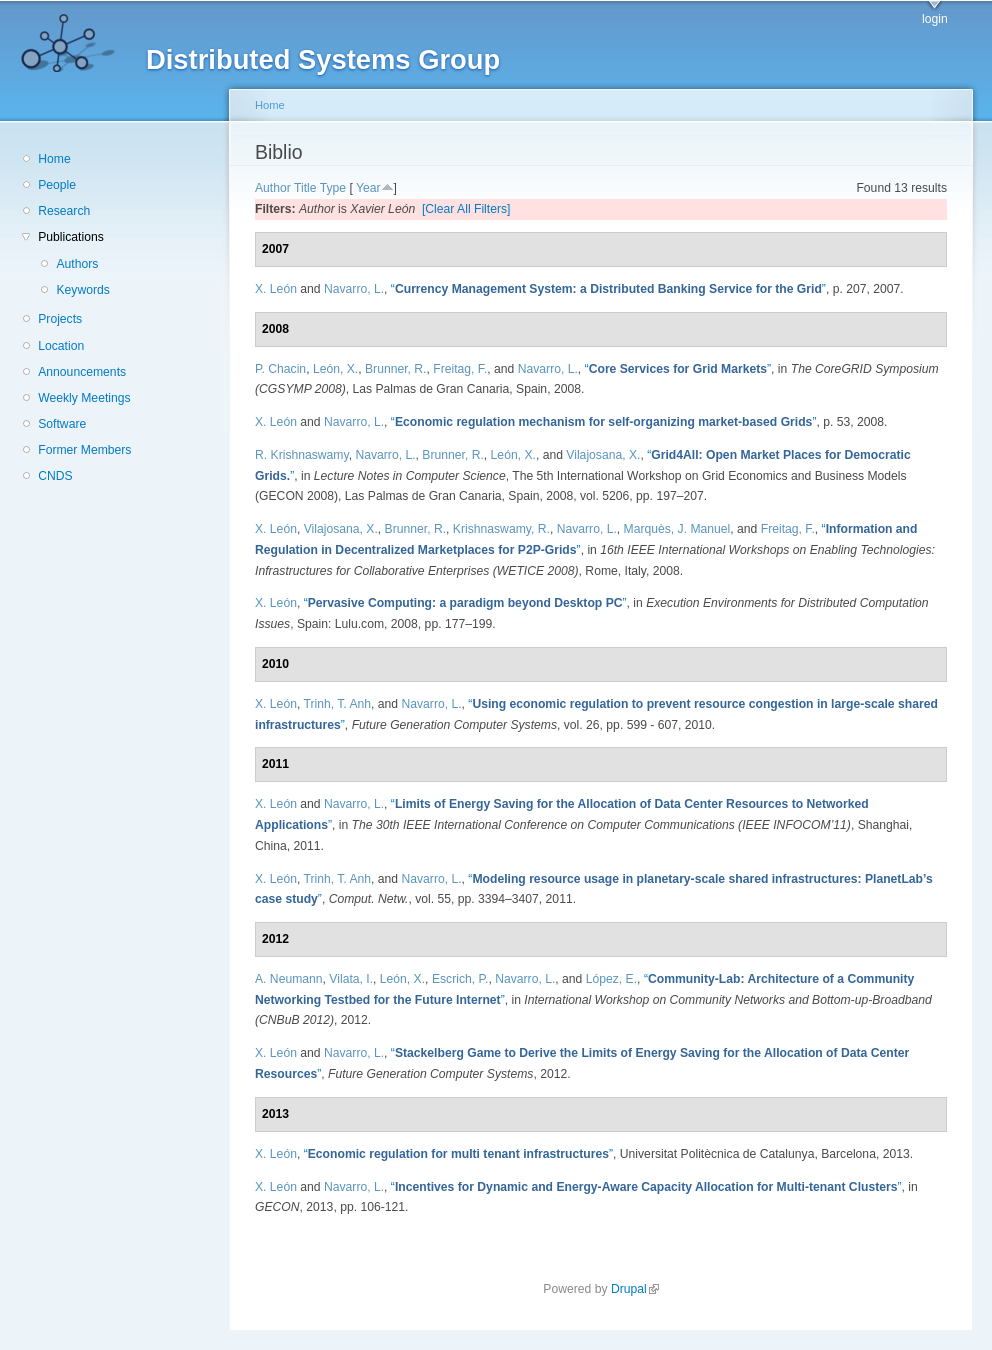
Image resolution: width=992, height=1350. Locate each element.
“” (608, 289)
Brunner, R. (396, 369)
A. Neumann (289, 979)
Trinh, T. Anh (337, 704)
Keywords (82, 290)
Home (54, 159)
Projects (60, 319)
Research (64, 211)
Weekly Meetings (84, 398)
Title (305, 188)
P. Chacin (280, 369)
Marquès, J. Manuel (677, 529)
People (57, 185)
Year (368, 188)
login (935, 19)
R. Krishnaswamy (302, 455)
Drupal (635, 1289)
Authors (77, 264)
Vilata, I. (351, 979)
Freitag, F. (460, 369)
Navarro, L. (354, 289)
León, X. (335, 369)
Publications (71, 237)
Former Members (84, 450)
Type (333, 188)
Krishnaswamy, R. (501, 529)
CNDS (55, 476)
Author (273, 188)
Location (61, 346)
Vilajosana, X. (603, 455)
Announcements (82, 372)
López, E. (611, 979)
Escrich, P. (460, 979)
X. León (276, 289)
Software (62, 424)
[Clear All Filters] (466, 209)
